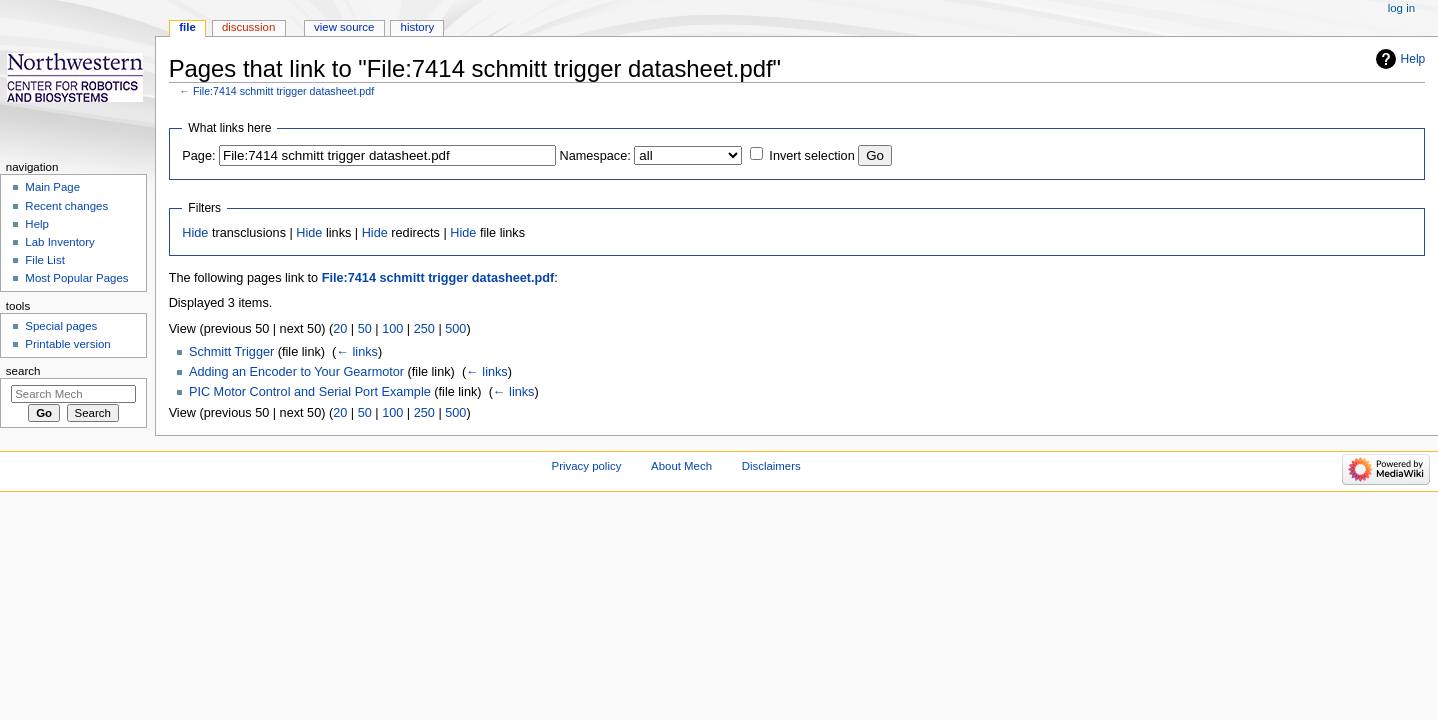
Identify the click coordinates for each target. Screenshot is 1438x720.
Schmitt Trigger (231, 352)
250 (424, 329)
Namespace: (595, 156)
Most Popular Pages (76, 278)
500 (455, 329)
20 (340, 329)
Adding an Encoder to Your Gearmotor (296, 372)
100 (392, 329)
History (418, 27)
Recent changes (66, 206)
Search (23, 371)
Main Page (52, 187)
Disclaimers (771, 466)
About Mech (681, 466)
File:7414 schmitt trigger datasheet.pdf (283, 91)
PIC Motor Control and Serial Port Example (310, 392)
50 (365, 329)
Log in (1401, 8)
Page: (198, 156)
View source (344, 27)
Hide (195, 233)
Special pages (61, 326)
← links (357, 352)
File (187, 27)
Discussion (248, 27)
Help (1413, 59)
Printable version (67, 344)
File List (44, 260)
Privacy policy (587, 466)
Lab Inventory (59, 242)
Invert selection (811, 156)
